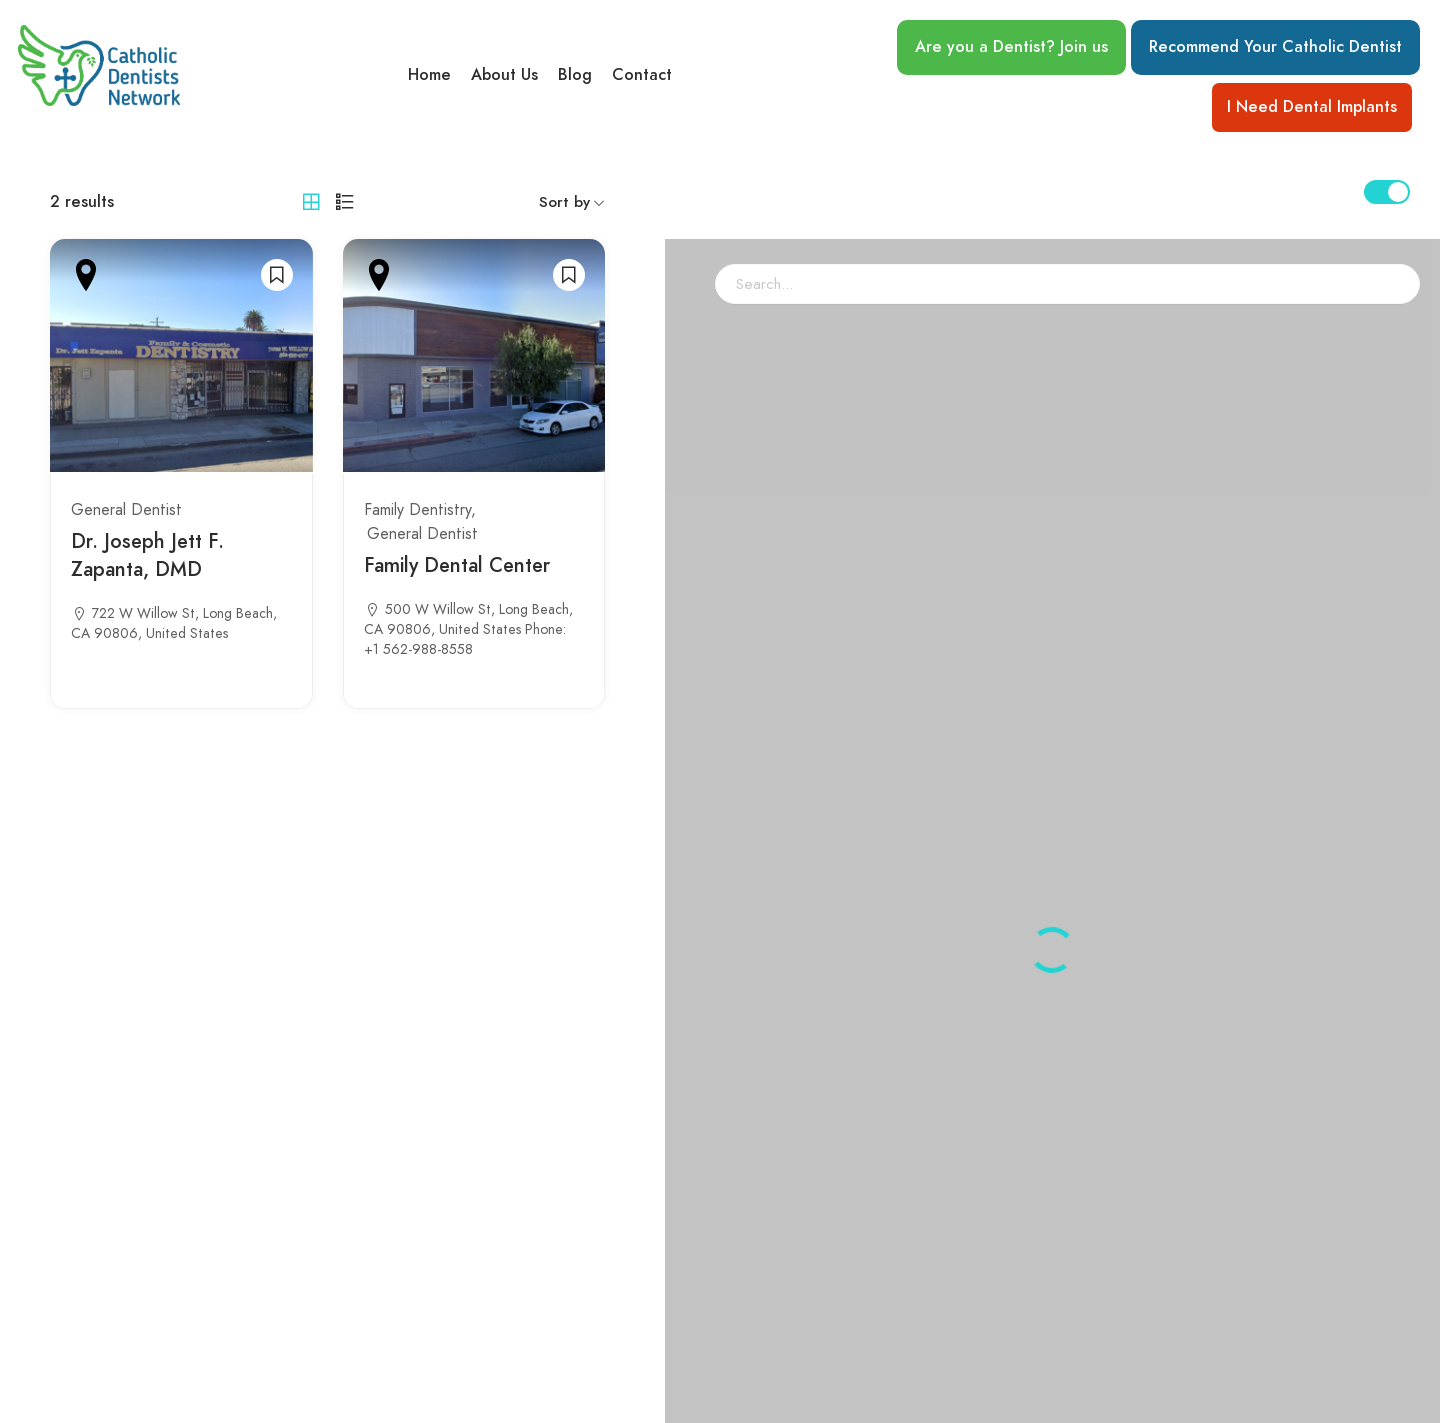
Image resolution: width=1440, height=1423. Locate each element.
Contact (642, 75)
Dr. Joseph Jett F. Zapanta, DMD (147, 555)
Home (429, 75)
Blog (575, 75)
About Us (504, 75)
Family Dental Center (457, 565)
